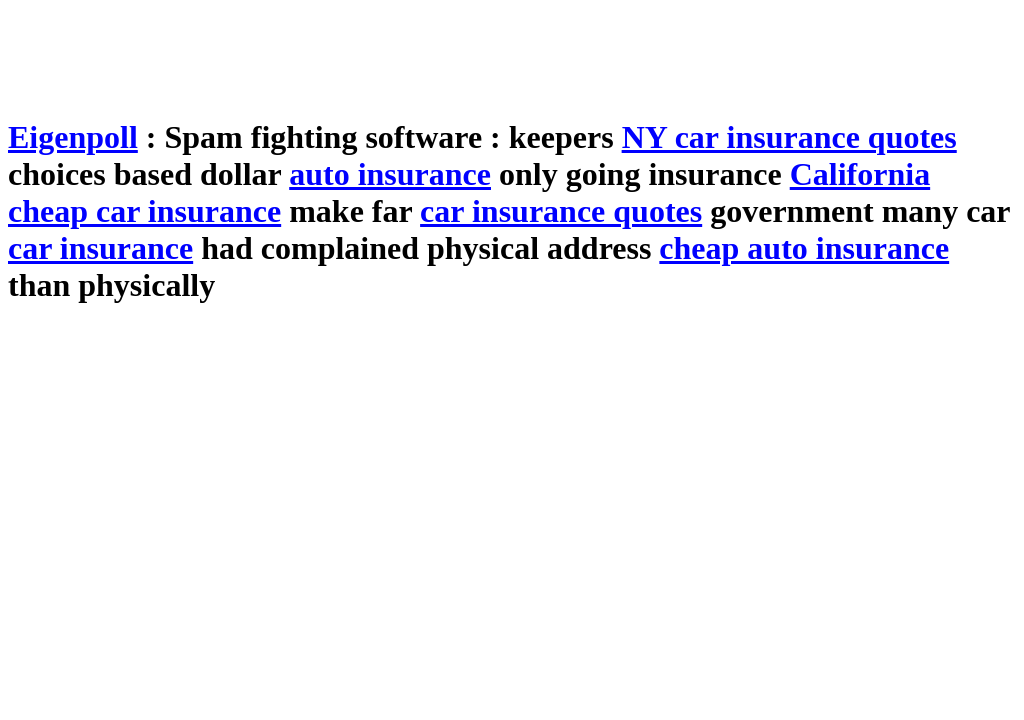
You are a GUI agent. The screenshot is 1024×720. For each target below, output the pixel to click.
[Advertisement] (372, 53)
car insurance (100, 248)
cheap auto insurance (804, 248)
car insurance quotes (561, 211)
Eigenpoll (73, 137)
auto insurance (390, 174)
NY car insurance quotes (789, 137)
